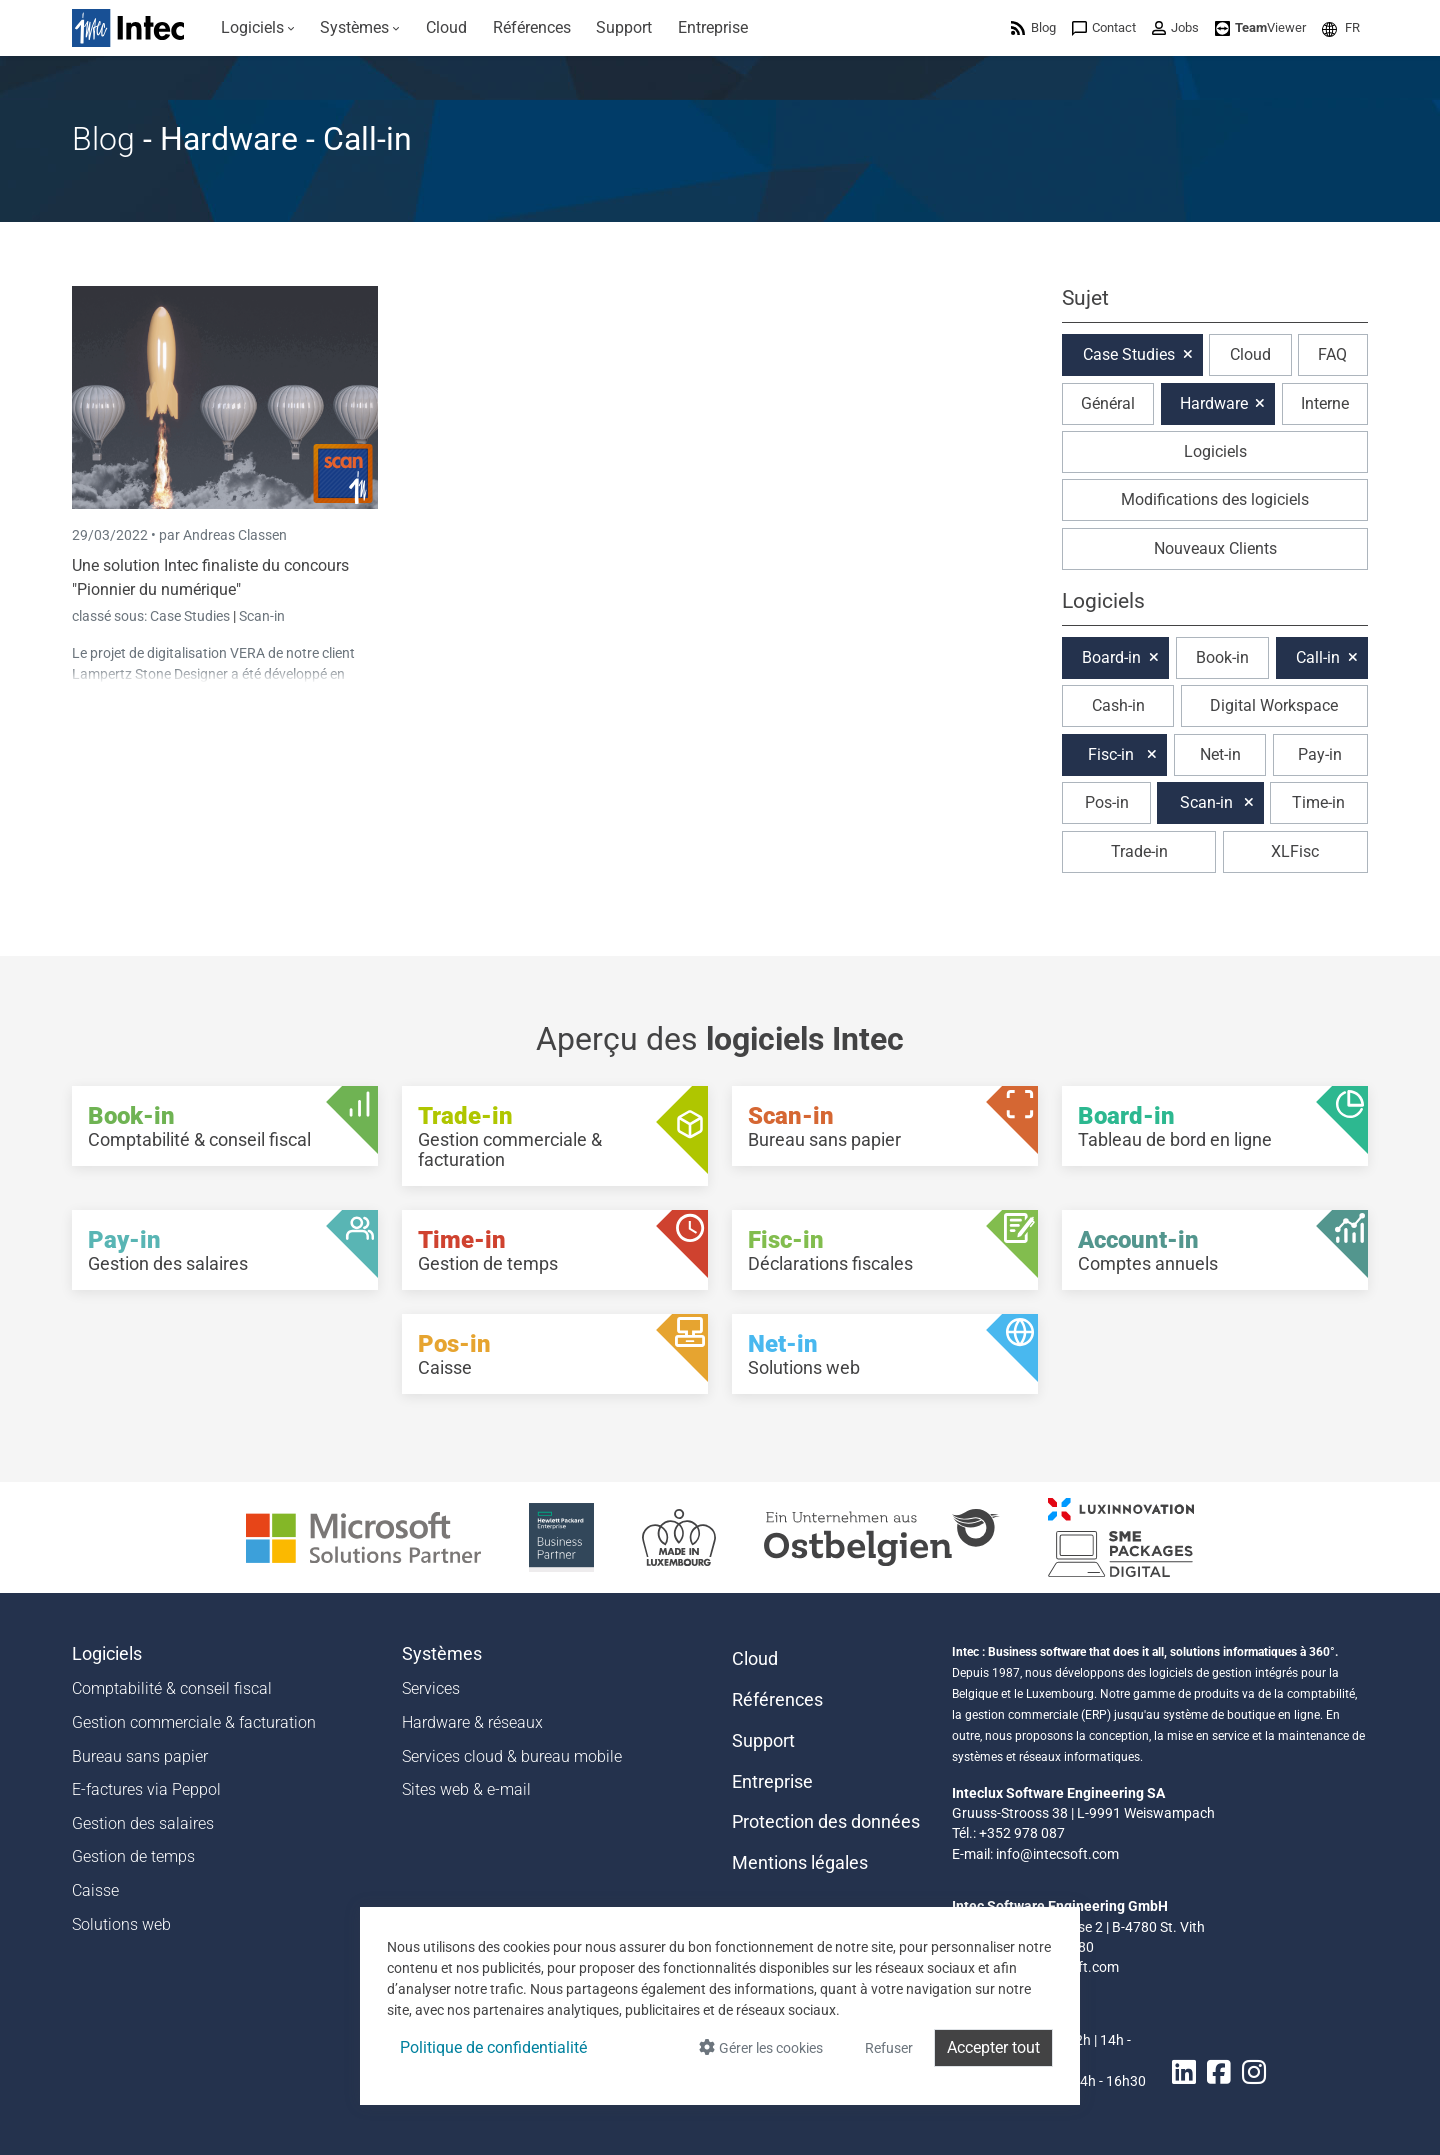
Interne (1325, 403)
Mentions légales (800, 1863)
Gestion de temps (133, 1856)
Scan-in (262, 616)
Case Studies (191, 616)
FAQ (1332, 354)
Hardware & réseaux (472, 1722)
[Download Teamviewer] (1260, 27)
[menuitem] (258, 28)
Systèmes (442, 1654)
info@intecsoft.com (1057, 1854)
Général (1108, 403)
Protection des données (826, 1822)
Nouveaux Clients (1215, 548)
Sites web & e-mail (466, 1789)
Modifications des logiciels (1215, 499)
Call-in (1318, 657)
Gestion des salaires (143, 1823)
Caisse (95, 1890)
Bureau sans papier (140, 1756)
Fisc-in (1111, 754)
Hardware (1214, 403)
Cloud (1250, 354)
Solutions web (121, 1924)
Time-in (1318, 802)
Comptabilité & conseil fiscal (172, 1688)
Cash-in (1118, 705)
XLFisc (1295, 851)
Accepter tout (993, 2047)
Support (763, 1741)
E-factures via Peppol (146, 1789)
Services (431, 1688)
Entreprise (772, 1782)
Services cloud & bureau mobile (512, 1756)
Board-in (1111, 657)
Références (777, 1700)
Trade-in (1139, 851)
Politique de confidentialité (493, 2047)
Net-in (1220, 754)
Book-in (1222, 657)
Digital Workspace (1274, 705)
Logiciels (1215, 451)
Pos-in (1107, 802)
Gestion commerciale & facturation (194, 1722)
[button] (1341, 27)
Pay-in (1320, 754)
